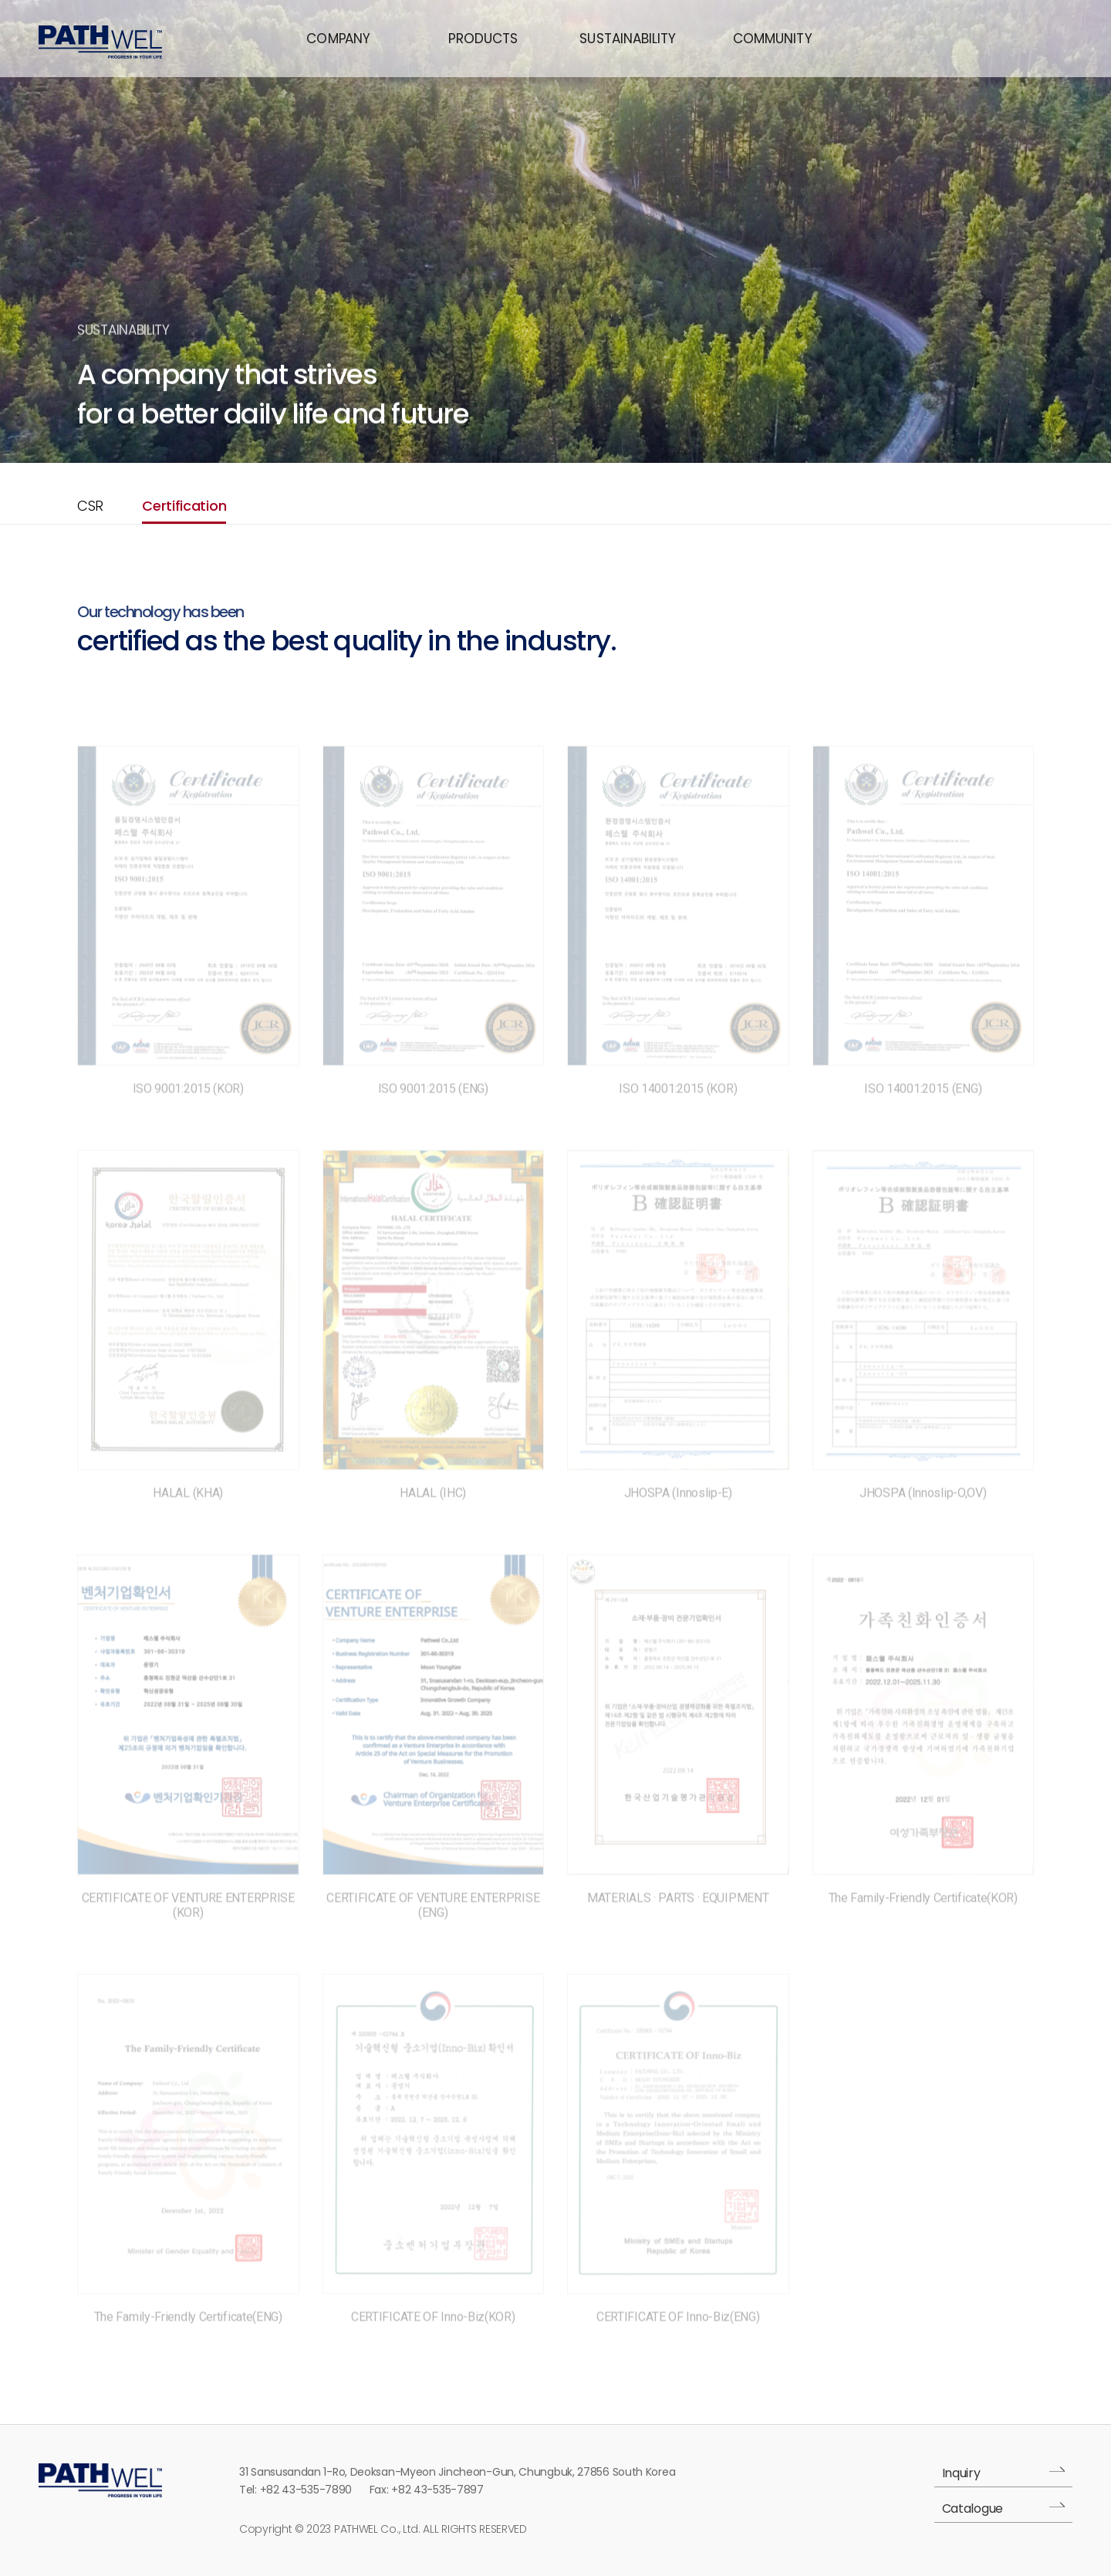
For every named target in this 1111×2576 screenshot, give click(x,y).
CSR (90, 505)
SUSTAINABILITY (627, 38)
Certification (184, 505)
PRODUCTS (483, 38)
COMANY (338, 39)
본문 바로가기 (0, 0)
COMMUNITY (772, 38)
